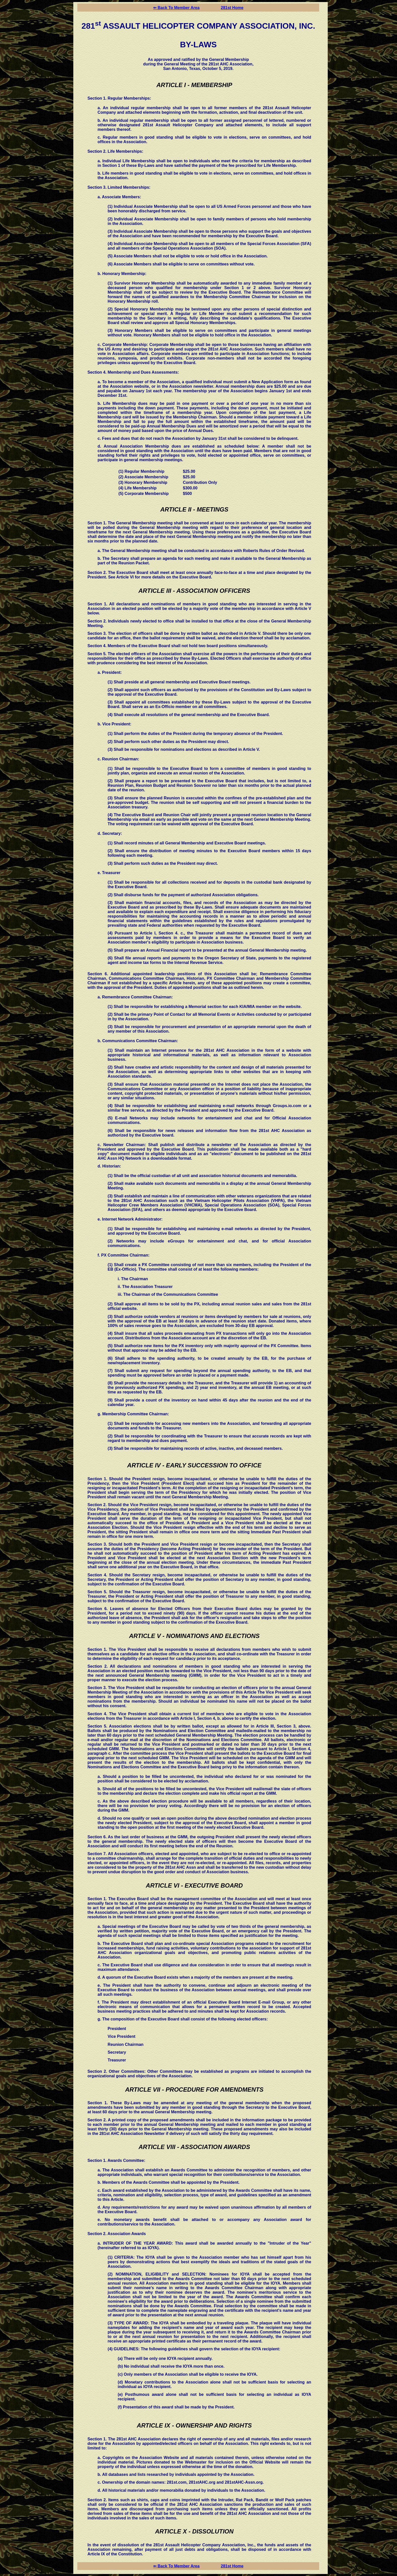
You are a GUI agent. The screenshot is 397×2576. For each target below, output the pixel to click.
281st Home (232, 8)
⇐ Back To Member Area (176, 8)
